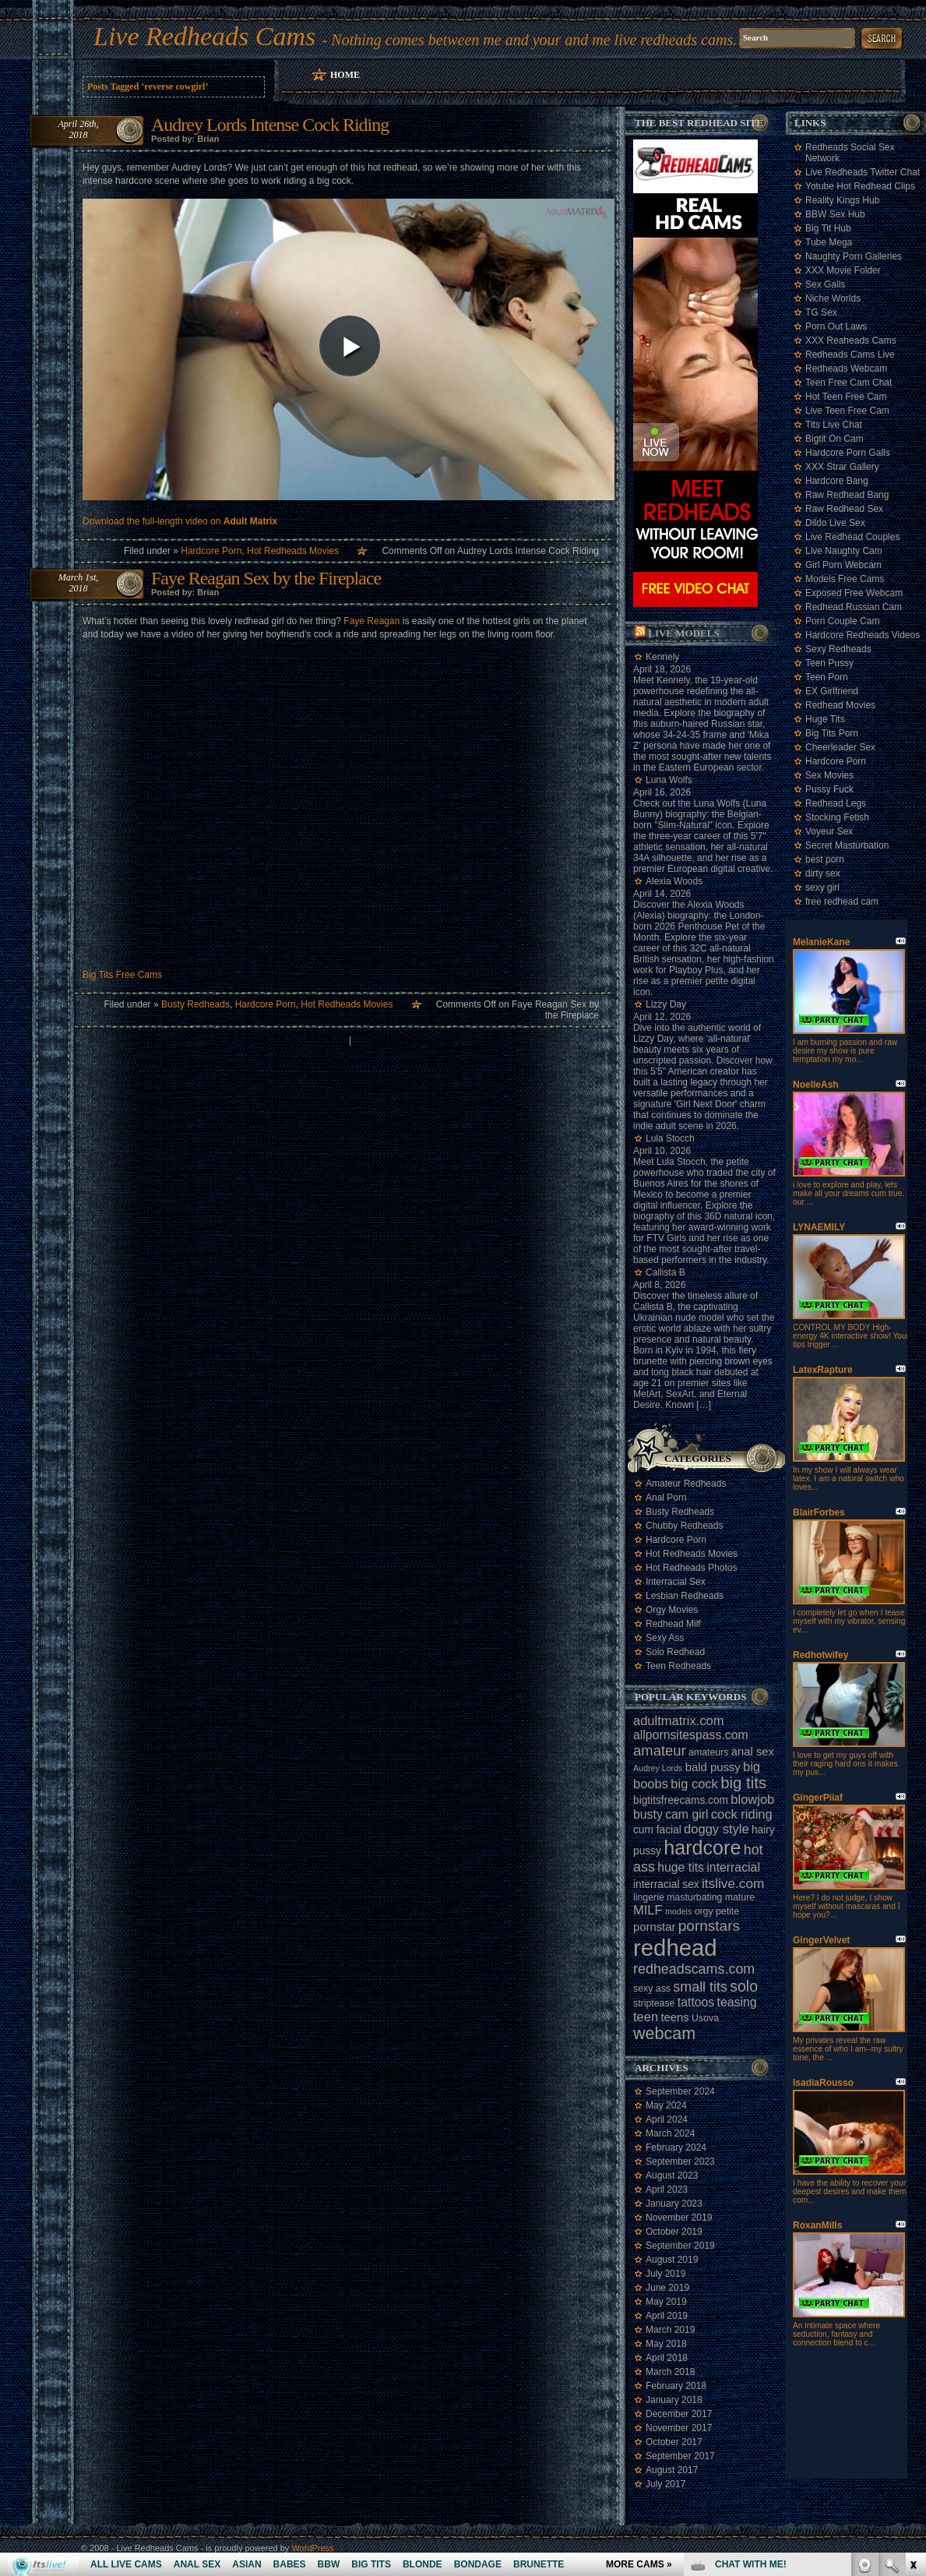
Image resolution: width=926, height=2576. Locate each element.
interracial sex (666, 1884)
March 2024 (670, 2133)
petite (727, 1911)
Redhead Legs (835, 803)
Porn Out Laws (836, 326)
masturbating (694, 1897)
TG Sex (821, 312)
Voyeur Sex (829, 831)
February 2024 (676, 2147)
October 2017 (674, 2442)
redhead (675, 1947)
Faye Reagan (371, 621)
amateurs (708, 1752)
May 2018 (666, 2343)
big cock (694, 1784)
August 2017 (672, 2470)
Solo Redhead (675, 1651)
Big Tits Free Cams (122, 974)
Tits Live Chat (833, 424)
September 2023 (680, 2161)
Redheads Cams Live (850, 354)
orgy (704, 1911)
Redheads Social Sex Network (850, 153)
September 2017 (680, 2456)
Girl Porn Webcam (843, 564)
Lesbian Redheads (685, 1595)
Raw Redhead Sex (844, 508)
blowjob (752, 1799)
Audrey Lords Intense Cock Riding (270, 125)
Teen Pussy (829, 663)
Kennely (662, 656)
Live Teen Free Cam (847, 410)
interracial (733, 1867)
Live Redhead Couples (852, 536)
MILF (648, 1910)
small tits (700, 1987)
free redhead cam (841, 901)
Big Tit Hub (828, 228)
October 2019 (674, 2231)
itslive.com (733, 1883)
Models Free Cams (844, 578)
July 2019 (665, 2273)
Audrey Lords (657, 1768)
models (678, 1911)
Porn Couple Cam (842, 621)
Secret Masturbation (847, 845)
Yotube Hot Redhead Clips (860, 186)
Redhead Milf (673, 1623)
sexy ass (652, 1988)
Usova (705, 2018)
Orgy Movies (672, 1609)
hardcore (702, 1847)
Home (345, 74)
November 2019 (679, 2217)
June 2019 (667, 2287)
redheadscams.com (694, 1969)
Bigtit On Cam (834, 438)
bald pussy (713, 1767)
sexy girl (822, 887)
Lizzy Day (666, 1004)
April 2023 (667, 2189)
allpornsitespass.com (690, 1734)
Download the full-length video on (180, 521)
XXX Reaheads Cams (850, 340)
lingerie (648, 1897)
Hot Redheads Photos (691, 1567)
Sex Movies (829, 775)
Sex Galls (825, 284)
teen (645, 2017)
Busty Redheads (195, 1004)
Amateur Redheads (686, 1483)
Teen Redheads (678, 1665)
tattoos (696, 2002)
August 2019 (672, 2259)
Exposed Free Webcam (854, 593)
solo (744, 1986)
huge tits (680, 1867)
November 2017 (679, 2427)
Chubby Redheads (684, 1525)
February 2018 (676, 2385)
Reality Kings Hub (842, 200)
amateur (659, 1750)
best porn (824, 859)
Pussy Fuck (829, 789)
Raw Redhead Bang (847, 494)
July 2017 (665, 2484)
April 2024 (667, 2119)
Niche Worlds (833, 298)
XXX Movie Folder (843, 270)
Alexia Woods (674, 881)
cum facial (657, 1830)
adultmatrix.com (678, 1720)
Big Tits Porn (831, 733)
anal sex (752, 1751)
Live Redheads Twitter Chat (862, 172)
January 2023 (674, 2203)
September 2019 (680, 2245)
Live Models (683, 633)
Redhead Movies (840, 705)
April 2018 (667, 2357)
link (912, 2332)
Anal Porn (666, 1497)
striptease (653, 2003)
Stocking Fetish (837, 817)
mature (740, 1897)
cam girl (686, 1814)
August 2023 (672, 2175)
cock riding (742, 1814)
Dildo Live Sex (835, 522)
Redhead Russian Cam (853, 607)
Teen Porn (826, 677)
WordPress (312, 2548)
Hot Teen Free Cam (846, 396)
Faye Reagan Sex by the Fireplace (266, 578)
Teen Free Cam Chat (848, 382)
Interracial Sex (676, 1581)
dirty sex (822, 873)
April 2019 (667, 2315)
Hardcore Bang (836, 480)
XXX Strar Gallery (842, 466)
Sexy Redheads (838, 649)
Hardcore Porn (211, 550)
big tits (743, 1782)
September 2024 (680, 2091)
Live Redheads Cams (204, 36)
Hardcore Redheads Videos (862, 635)
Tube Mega (828, 242)
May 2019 (666, 2301)
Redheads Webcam (846, 368)
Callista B (665, 1272)
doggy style (716, 1829)
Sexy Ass (665, 1637)
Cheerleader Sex (840, 747)
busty (648, 1814)
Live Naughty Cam (843, 550)
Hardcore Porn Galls (847, 452)
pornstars (709, 1926)
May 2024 (666, 2105)
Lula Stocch (670, 1138)
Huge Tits (825, 719)
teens (674, 2017)
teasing (737, 2002)
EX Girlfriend (831, 691)
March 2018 (670, 2371)
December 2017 (679, 2413)
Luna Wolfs (669, 780)
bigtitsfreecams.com (680, 1800)
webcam (664, 2033)
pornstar (654, 1927)
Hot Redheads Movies (293, 550)
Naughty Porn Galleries (853, 256)
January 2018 (674, 2399)
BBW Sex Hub (835, 214)
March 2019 (670, 2329)
